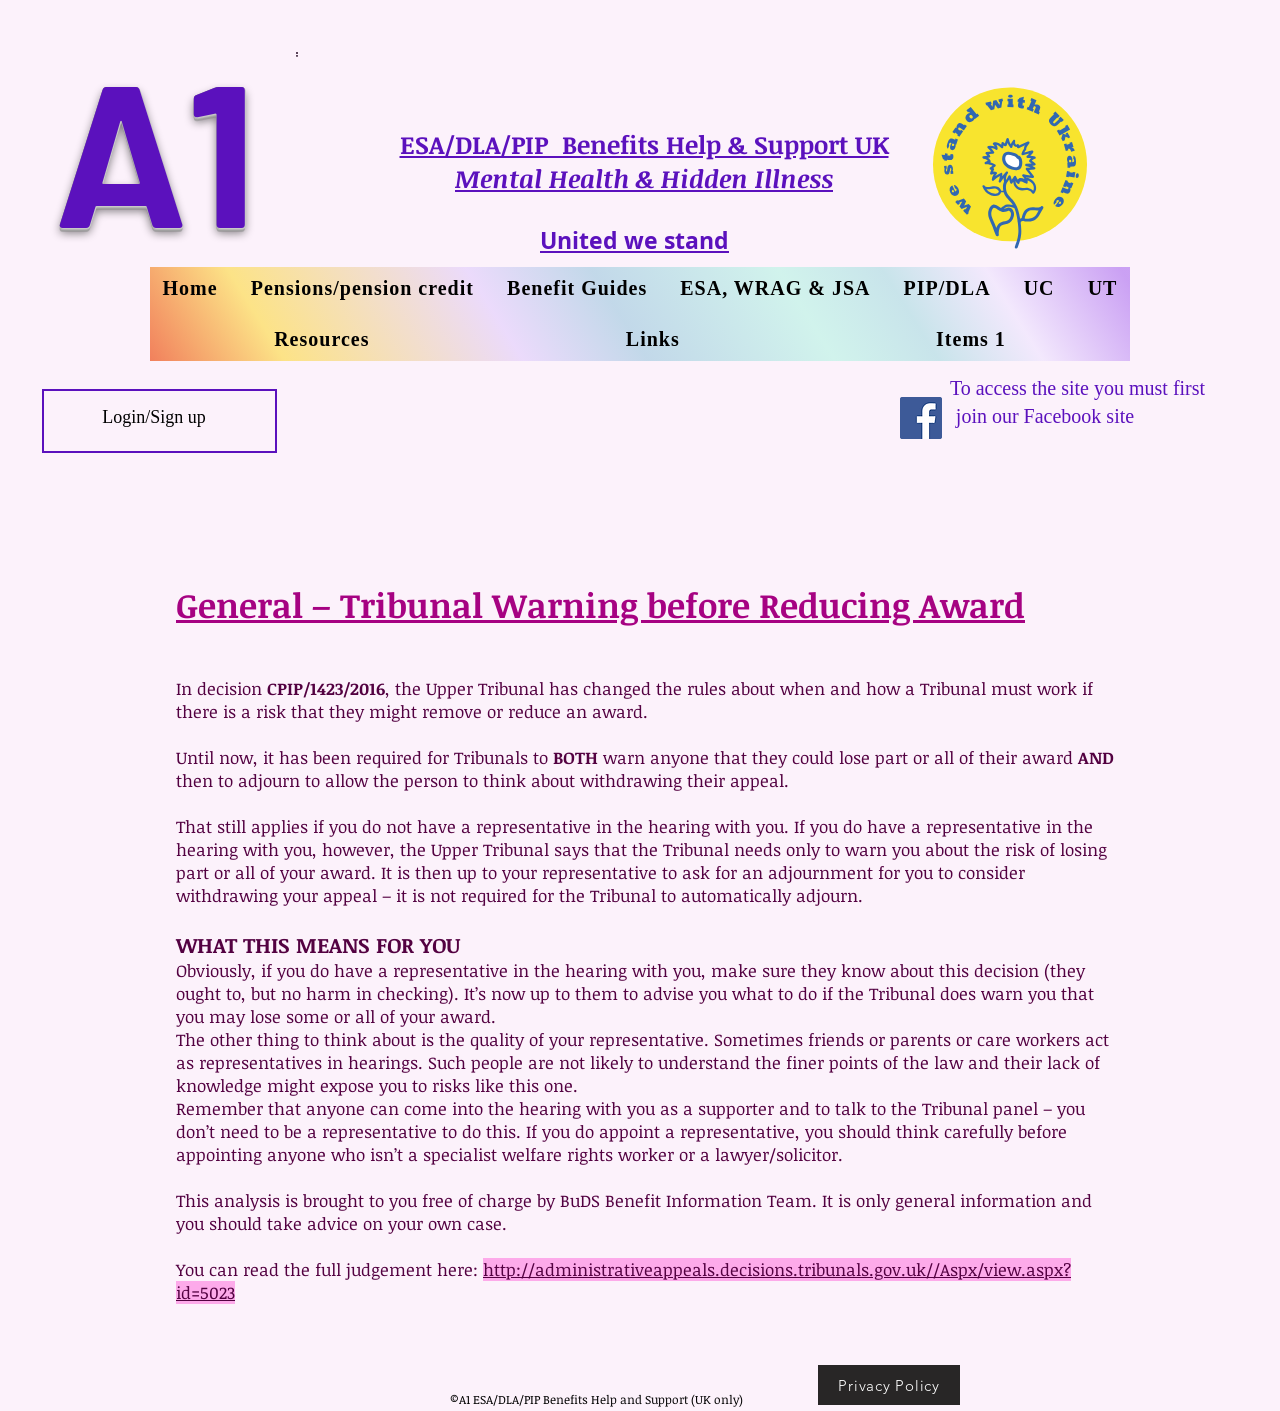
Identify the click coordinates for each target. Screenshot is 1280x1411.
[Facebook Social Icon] (921, 418)
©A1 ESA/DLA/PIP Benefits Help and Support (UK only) (596, 1399)
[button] (1102, 288)
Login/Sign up (154, 417)
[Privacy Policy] (889, 1385)
